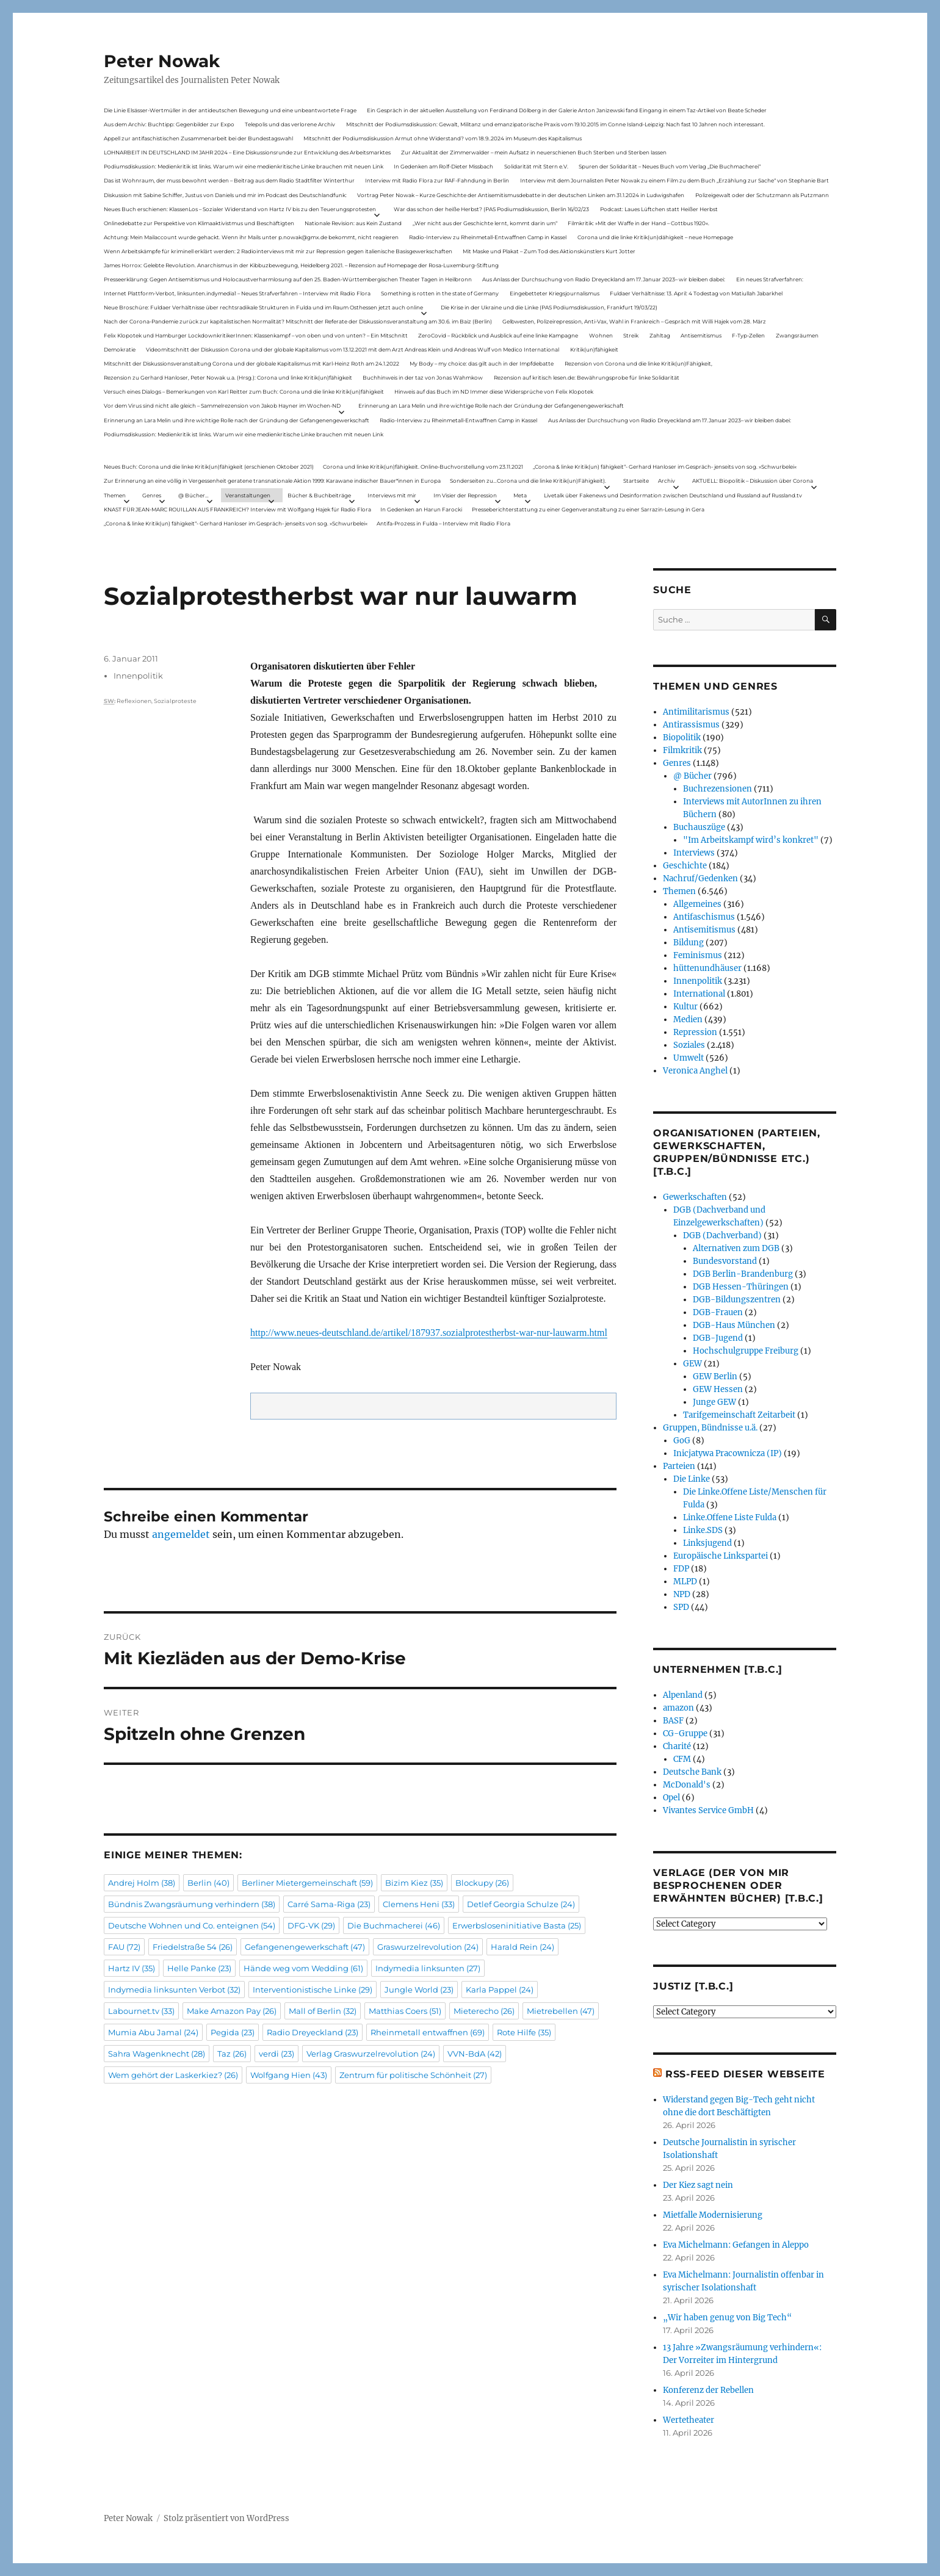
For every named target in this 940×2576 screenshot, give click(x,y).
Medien (688, 1019)
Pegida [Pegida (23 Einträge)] (233, 2032)
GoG (681, 1440)
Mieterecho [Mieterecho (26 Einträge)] (484, 2011)
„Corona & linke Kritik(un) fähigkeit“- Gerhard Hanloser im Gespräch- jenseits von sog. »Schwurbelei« (665, 466)
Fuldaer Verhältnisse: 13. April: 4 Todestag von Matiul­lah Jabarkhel (696, 293)
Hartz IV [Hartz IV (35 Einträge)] (131, 1968)
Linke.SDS (703, 1530)
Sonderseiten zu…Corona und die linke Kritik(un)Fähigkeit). (528, 480)
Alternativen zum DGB (736, 1248)
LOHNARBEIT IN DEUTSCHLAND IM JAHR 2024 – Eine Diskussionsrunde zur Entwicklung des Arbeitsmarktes (247, 152)
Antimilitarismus (696, 712)
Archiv (666, 480)
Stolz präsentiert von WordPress (226, 2518)
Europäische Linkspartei (720, 1556)
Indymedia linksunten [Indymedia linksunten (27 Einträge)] (427, 1968)
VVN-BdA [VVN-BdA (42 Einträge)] (474, 2053)
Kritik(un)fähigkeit (594, 349)
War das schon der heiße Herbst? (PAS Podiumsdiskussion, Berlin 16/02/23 (491, 209)
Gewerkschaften (695, 1197)
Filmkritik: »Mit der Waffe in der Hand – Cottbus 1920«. (638, 223)
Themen (115, 495)
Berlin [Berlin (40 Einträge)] (208, 1883)
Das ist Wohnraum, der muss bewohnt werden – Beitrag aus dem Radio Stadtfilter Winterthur (229, 180)
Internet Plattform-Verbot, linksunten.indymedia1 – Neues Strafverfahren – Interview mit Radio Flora (237, 293)
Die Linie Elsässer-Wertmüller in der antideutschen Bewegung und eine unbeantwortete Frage (230, 110)
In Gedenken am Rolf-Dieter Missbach (443, 166)
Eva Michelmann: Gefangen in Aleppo (736, 2245)
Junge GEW (714, 1402)
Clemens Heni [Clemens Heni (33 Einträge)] (419, 1904)
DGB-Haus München (734, 1325)
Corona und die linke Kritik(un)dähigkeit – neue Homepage (655, 237)
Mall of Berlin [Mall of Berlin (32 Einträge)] (322, 2011)
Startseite (636, 480)
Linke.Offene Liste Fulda (729, 1517)
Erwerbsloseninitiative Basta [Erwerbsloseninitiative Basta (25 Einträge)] (516, 1925)
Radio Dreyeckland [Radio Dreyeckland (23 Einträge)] (312, 2032)
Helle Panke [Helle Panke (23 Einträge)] (199, 1968)
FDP (681, 1569)
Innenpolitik (138, 675)
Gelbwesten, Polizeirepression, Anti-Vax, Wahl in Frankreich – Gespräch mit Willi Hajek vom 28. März (634, 321)
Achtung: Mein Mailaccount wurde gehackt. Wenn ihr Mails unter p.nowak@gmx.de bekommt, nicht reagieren (251, 237)
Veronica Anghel (695, 1071)
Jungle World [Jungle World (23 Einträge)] (419, 1989)
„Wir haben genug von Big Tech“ (727, 2317)
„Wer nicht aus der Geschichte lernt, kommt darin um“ (485, 223)
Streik (630, 335)
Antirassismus (691, 725)
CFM (682, 1759)
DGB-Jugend (718, 1338)
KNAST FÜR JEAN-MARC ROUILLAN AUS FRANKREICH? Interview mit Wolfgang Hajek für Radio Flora (237, 509)
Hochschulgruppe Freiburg (745, 1351)
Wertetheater (688, 2420)
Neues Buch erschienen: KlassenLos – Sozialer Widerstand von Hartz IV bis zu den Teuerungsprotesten (240, 209)
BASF (673, 1721)
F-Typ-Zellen (748, 335)
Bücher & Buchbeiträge (319, 495)
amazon (678, 1708)
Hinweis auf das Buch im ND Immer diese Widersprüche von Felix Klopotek (493, 391)
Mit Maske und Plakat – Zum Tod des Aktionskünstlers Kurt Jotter (549, 251)
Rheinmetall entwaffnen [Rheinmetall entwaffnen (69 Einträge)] (428, 2032)
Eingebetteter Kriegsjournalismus (554, 293)
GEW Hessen (718, 1389)
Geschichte (685, 865)
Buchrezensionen (717, 789)
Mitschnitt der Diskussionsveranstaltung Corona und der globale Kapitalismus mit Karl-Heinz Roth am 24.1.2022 (251, 363)
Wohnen (601, 335)
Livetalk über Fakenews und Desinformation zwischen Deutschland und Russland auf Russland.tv (673, 495)
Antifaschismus (704, 917)
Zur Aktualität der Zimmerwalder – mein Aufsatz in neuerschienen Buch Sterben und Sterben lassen (534, 152)
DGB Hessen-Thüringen (741, 1287)
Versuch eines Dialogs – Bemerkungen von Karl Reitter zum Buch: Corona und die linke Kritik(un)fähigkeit (244, 391)
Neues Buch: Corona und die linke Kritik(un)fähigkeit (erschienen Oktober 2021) (209, 466)
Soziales (689, 1045)
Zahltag (659, 335)
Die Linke (691, 1479)
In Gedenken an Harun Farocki (421, 509)
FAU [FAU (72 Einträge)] (124, 1947)
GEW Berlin (715, 1376)
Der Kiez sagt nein (698, 2185)
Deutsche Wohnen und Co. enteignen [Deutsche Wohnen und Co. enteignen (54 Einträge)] (191, 1925)
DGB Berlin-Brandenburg (743, 1274)
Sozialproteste (175, 701)
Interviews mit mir (391, 495)
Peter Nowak (162, 61)
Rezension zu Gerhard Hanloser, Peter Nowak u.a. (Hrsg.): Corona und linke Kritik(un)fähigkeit (228, 377)
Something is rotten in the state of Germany (440, 293)
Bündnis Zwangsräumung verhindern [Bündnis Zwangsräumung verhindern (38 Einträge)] (191, 1904)
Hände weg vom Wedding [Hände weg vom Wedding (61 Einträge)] (303, 1968)
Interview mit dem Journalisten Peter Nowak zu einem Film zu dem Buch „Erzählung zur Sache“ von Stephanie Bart (674, 180)
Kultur (685, 1006)
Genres (151, 495)
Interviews (694, 853)
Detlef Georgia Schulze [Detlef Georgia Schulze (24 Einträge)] (521, 1904)
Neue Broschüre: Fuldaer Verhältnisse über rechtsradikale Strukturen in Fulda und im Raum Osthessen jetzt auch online (263, 307)
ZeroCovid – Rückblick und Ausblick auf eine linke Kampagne (498, 335)
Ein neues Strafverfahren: (769, 279)
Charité (677, 1746)
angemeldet (181, 1534)
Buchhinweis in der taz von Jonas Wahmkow (423, 377)
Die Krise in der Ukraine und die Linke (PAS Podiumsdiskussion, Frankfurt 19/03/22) (549, 307)
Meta (520, 495)
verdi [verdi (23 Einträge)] (276, 2053)
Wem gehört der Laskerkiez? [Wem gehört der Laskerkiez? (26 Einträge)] (173, 2075)
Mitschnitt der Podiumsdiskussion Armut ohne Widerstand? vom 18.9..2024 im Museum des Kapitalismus (442, 138)
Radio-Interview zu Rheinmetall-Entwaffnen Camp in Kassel (487, 237)
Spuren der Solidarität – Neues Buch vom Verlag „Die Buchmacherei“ (670, 166)
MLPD (685, 1581)
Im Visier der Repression (465, 495)
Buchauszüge (699, 827)
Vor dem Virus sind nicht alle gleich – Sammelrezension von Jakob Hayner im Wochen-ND (222, 405)
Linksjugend (707, 1543)
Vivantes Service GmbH (708, 1810)
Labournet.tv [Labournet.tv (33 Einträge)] (141, 2011)
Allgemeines (697, 904)
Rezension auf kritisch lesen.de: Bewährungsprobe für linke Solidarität (586, 377)
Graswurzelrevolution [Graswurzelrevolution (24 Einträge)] (428, 1947)
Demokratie (120, 349)
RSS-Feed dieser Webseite (745, 2074)
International (699, 994)
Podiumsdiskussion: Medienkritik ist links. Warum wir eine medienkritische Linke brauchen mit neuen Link (243, 166)
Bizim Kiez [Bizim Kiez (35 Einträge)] (414, 1883)
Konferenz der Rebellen (708, 2390)
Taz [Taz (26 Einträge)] (232, 2053)
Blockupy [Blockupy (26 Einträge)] (482, 1883)
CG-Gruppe (685, 1733)
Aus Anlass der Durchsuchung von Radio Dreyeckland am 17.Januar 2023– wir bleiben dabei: (603, 279)
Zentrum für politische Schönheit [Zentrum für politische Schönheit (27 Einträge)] (413, 2075)
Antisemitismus (701, 335)
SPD (681, 1607)
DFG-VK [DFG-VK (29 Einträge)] (311, 1925)
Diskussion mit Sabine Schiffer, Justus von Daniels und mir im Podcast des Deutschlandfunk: (225, 195)
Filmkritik (682, 750)
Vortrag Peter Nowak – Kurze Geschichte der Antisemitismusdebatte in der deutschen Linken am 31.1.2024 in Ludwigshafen (520, 195)
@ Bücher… (193, 495)
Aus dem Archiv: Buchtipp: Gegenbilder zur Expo (169, 124)
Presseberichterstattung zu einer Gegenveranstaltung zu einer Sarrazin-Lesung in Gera (588, 509)
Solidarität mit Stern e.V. (536, 166)
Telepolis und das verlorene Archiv (290, 124)
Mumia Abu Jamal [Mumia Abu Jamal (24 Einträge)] (153, 2032)
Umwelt (688, 1058)
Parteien (679, 1466)
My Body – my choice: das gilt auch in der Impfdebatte (482, 363)
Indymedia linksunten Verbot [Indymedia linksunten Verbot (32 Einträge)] (174, 1989)
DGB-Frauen (718, 1312)
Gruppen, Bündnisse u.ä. (710, 1428)
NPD (681, 1594)
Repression (695, 1032)
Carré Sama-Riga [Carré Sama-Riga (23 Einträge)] (329, 1904)
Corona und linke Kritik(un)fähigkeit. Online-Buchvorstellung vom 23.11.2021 (423, 466)
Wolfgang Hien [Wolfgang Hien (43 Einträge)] (288, 2075)
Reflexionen (134, 701)
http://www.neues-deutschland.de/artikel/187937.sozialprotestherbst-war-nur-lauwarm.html (428, 1332)
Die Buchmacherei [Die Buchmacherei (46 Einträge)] (393, 1925)
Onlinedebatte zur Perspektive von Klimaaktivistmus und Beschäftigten (199, 223)
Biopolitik (682, 737)
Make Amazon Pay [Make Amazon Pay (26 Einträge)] (232, 2011)
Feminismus (697, 955)
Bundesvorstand (725, 1261)
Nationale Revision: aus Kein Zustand (353, 223)
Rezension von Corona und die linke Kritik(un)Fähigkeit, (638, 363)
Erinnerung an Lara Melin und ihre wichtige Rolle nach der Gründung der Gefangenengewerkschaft (491, 405)
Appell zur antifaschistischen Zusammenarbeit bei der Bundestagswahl (198, 138)
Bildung (688, 942)
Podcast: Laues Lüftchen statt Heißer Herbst (659, 209)
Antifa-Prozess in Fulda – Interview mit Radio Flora (443, 523)
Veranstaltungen (247, 495)
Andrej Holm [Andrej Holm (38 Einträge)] (141, 1883)
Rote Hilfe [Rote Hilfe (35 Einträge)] (524, 2032)
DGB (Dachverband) (722, 1235)
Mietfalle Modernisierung (712, 2215)
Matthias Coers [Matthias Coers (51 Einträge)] (405, 2011)
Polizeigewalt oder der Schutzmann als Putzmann (762, 195)
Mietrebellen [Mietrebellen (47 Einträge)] (561, 2011)
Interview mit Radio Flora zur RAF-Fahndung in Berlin (437, 180)
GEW (692, 1363)
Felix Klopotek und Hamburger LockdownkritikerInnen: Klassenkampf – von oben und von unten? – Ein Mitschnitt (256, 335)
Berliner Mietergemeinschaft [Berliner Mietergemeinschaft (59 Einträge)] (307, 1883)
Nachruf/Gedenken (700, 878)
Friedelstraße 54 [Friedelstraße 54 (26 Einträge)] (193, 1947)
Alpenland (683, 1695)
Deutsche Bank (692, 1772)
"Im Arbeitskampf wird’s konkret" (751, 840)
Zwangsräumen (797, 335)
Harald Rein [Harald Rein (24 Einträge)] (522, 1947)
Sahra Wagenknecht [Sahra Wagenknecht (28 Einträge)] (156, 2053)
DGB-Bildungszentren (737, 1299)
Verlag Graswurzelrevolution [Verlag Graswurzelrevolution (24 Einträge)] (370, 2053)
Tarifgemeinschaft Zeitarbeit (739, 1415)
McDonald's (686, 1785)
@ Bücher (692, 776)
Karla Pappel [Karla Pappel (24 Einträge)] (499, 1989)
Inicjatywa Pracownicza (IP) (727, 1453)
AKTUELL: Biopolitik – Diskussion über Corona (752, 480)
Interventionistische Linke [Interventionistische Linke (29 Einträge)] (312, 1989)
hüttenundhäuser (707, 968)
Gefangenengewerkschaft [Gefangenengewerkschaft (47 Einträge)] (305, 1947)
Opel (671, 1797)
